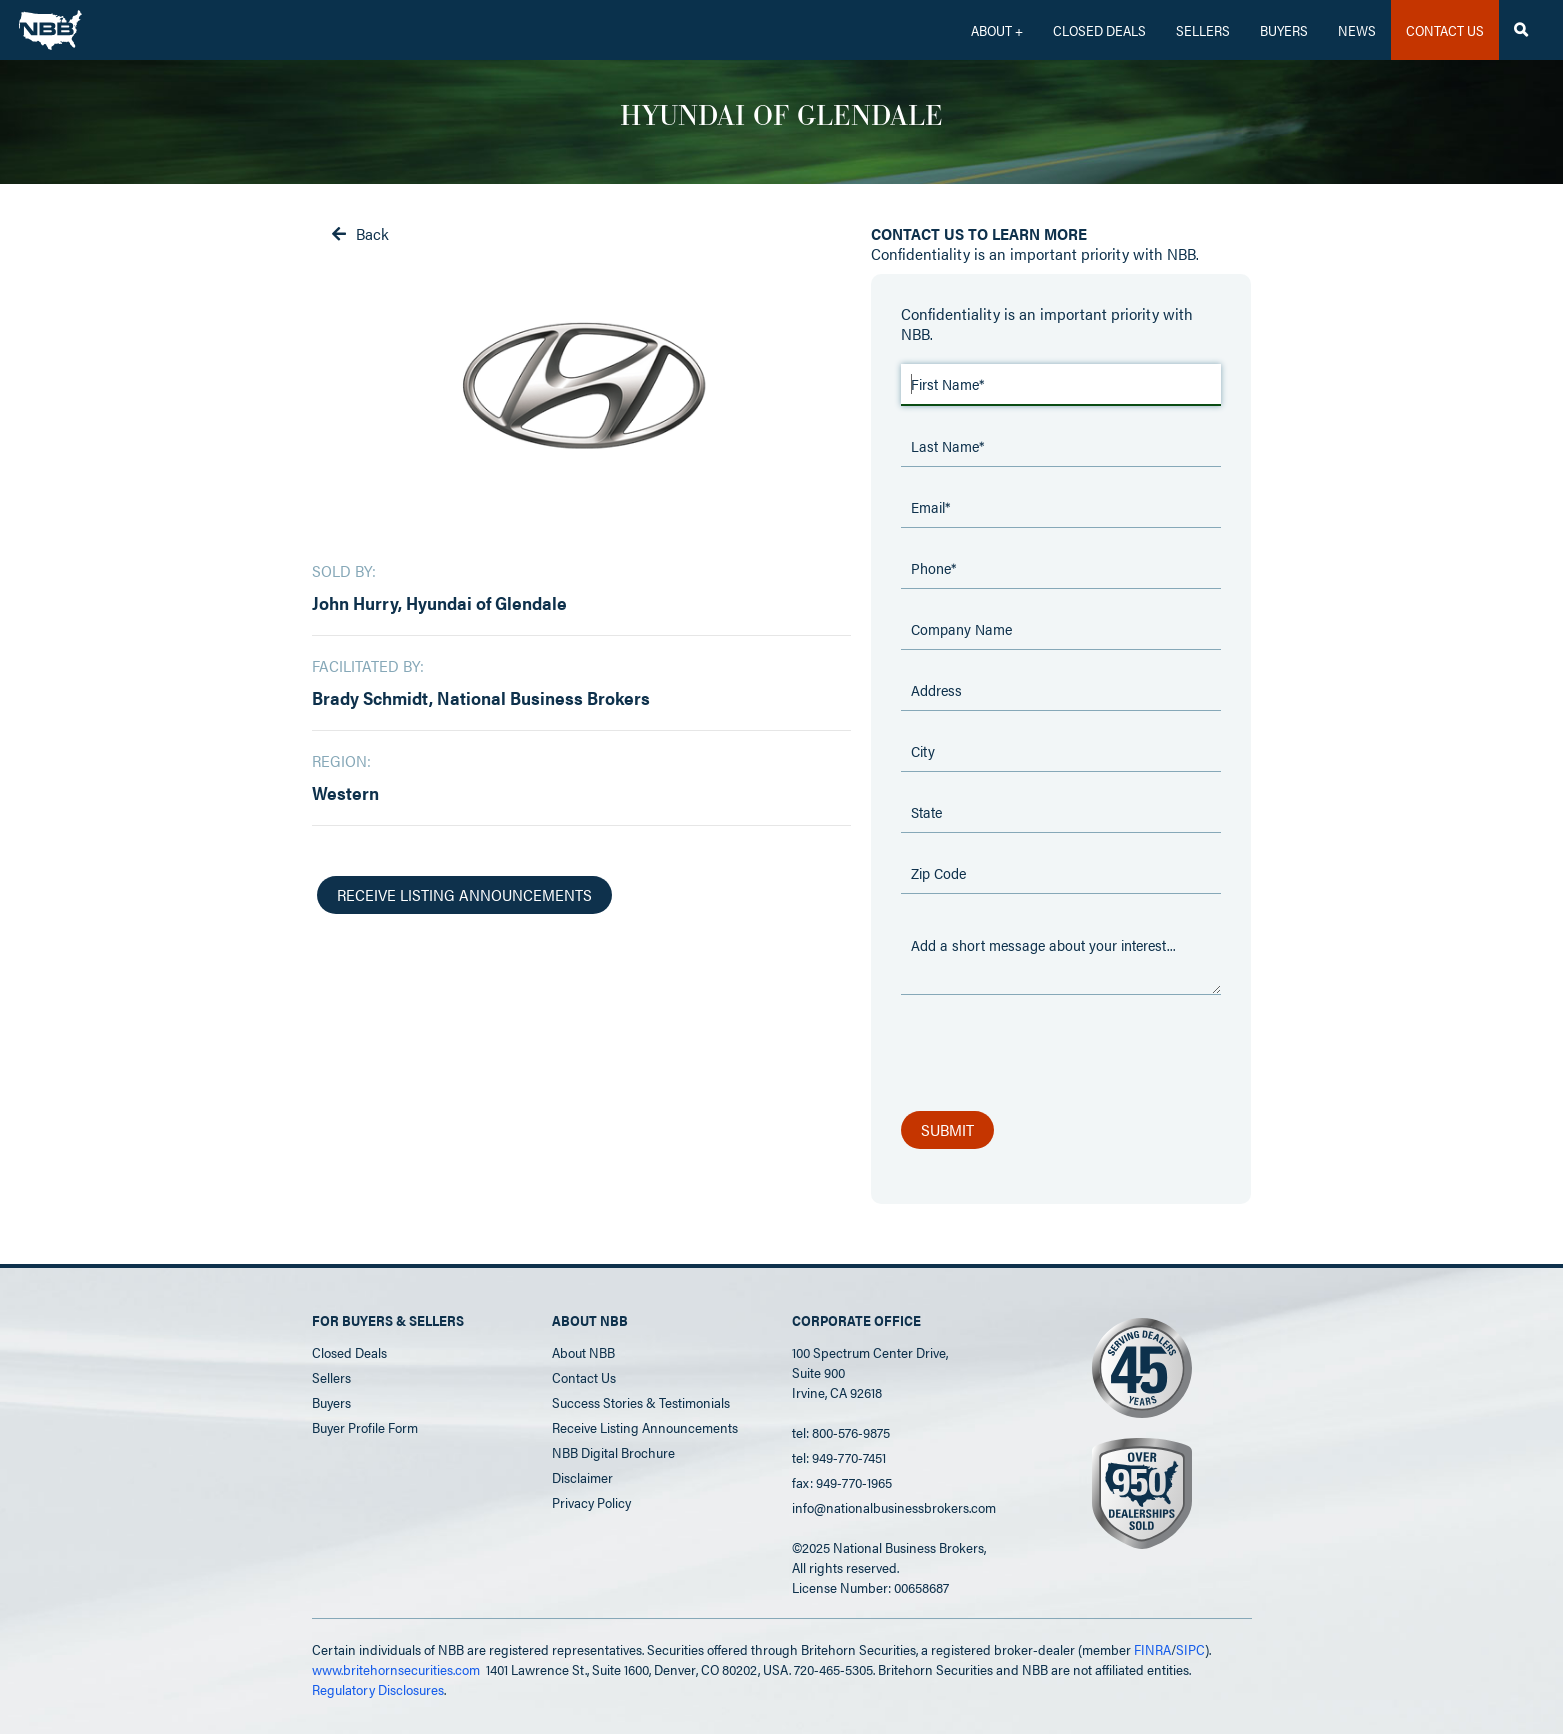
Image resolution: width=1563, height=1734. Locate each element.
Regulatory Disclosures (378, 1689)
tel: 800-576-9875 (841, 1432)
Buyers (1284, 30)
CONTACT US (1445, 30)
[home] (50, 25)
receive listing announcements (464, 894)
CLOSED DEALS (1099, 30)
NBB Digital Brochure (613, 1452)
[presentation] (1053, 1054)
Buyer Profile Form (365, 1427)
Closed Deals (349, 1352)
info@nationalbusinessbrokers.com (894, 1507)
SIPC (1190, 1649)
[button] (997, 30)
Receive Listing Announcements (645, 1427)
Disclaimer (582, 1477)
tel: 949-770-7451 (839, 1457)
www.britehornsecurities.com (396, 1669)
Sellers (1203, 30)
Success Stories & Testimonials (641, 1402)
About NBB (583, 1352)
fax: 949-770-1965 (842, 1482)
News (1357, 30)
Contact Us (584, 1377)
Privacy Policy (591, 1502)
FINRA (1152, 1649)
